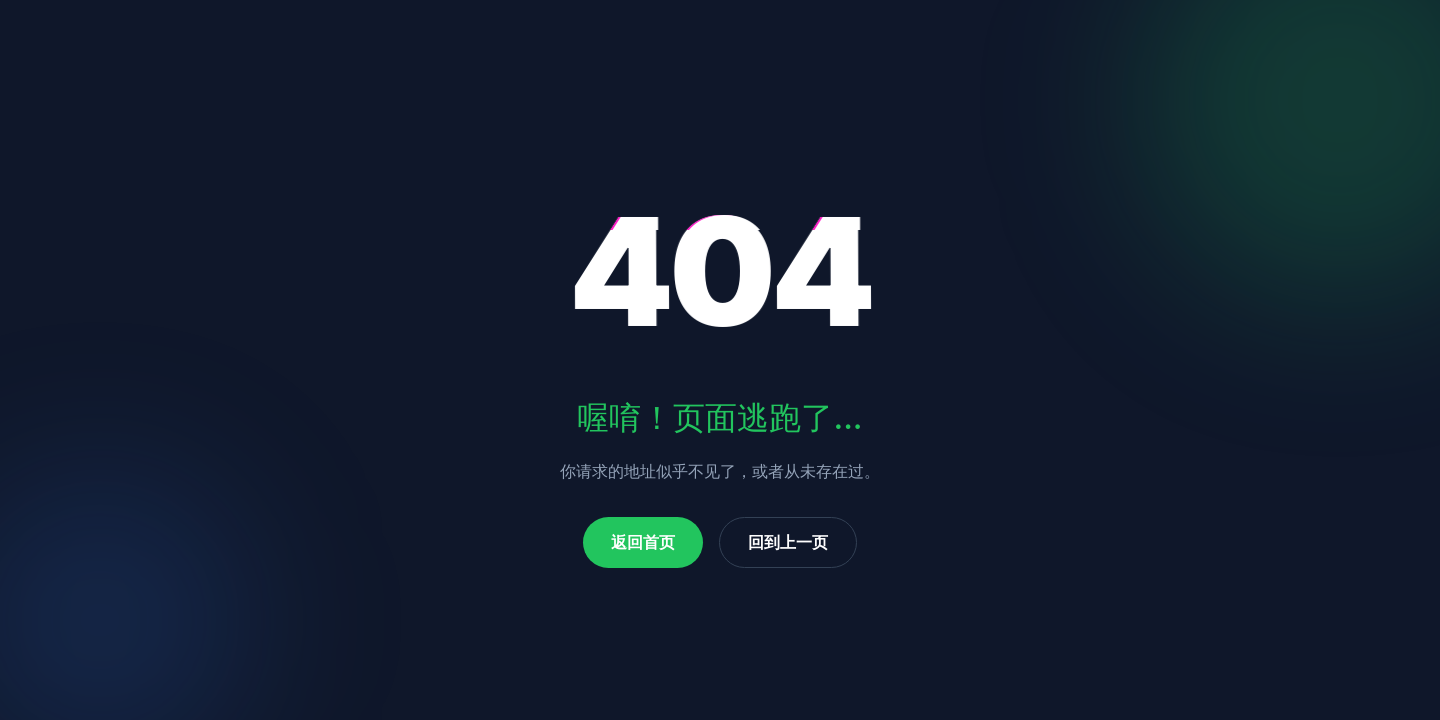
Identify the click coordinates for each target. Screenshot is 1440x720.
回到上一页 (788, 542)
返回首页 (643, 542)
